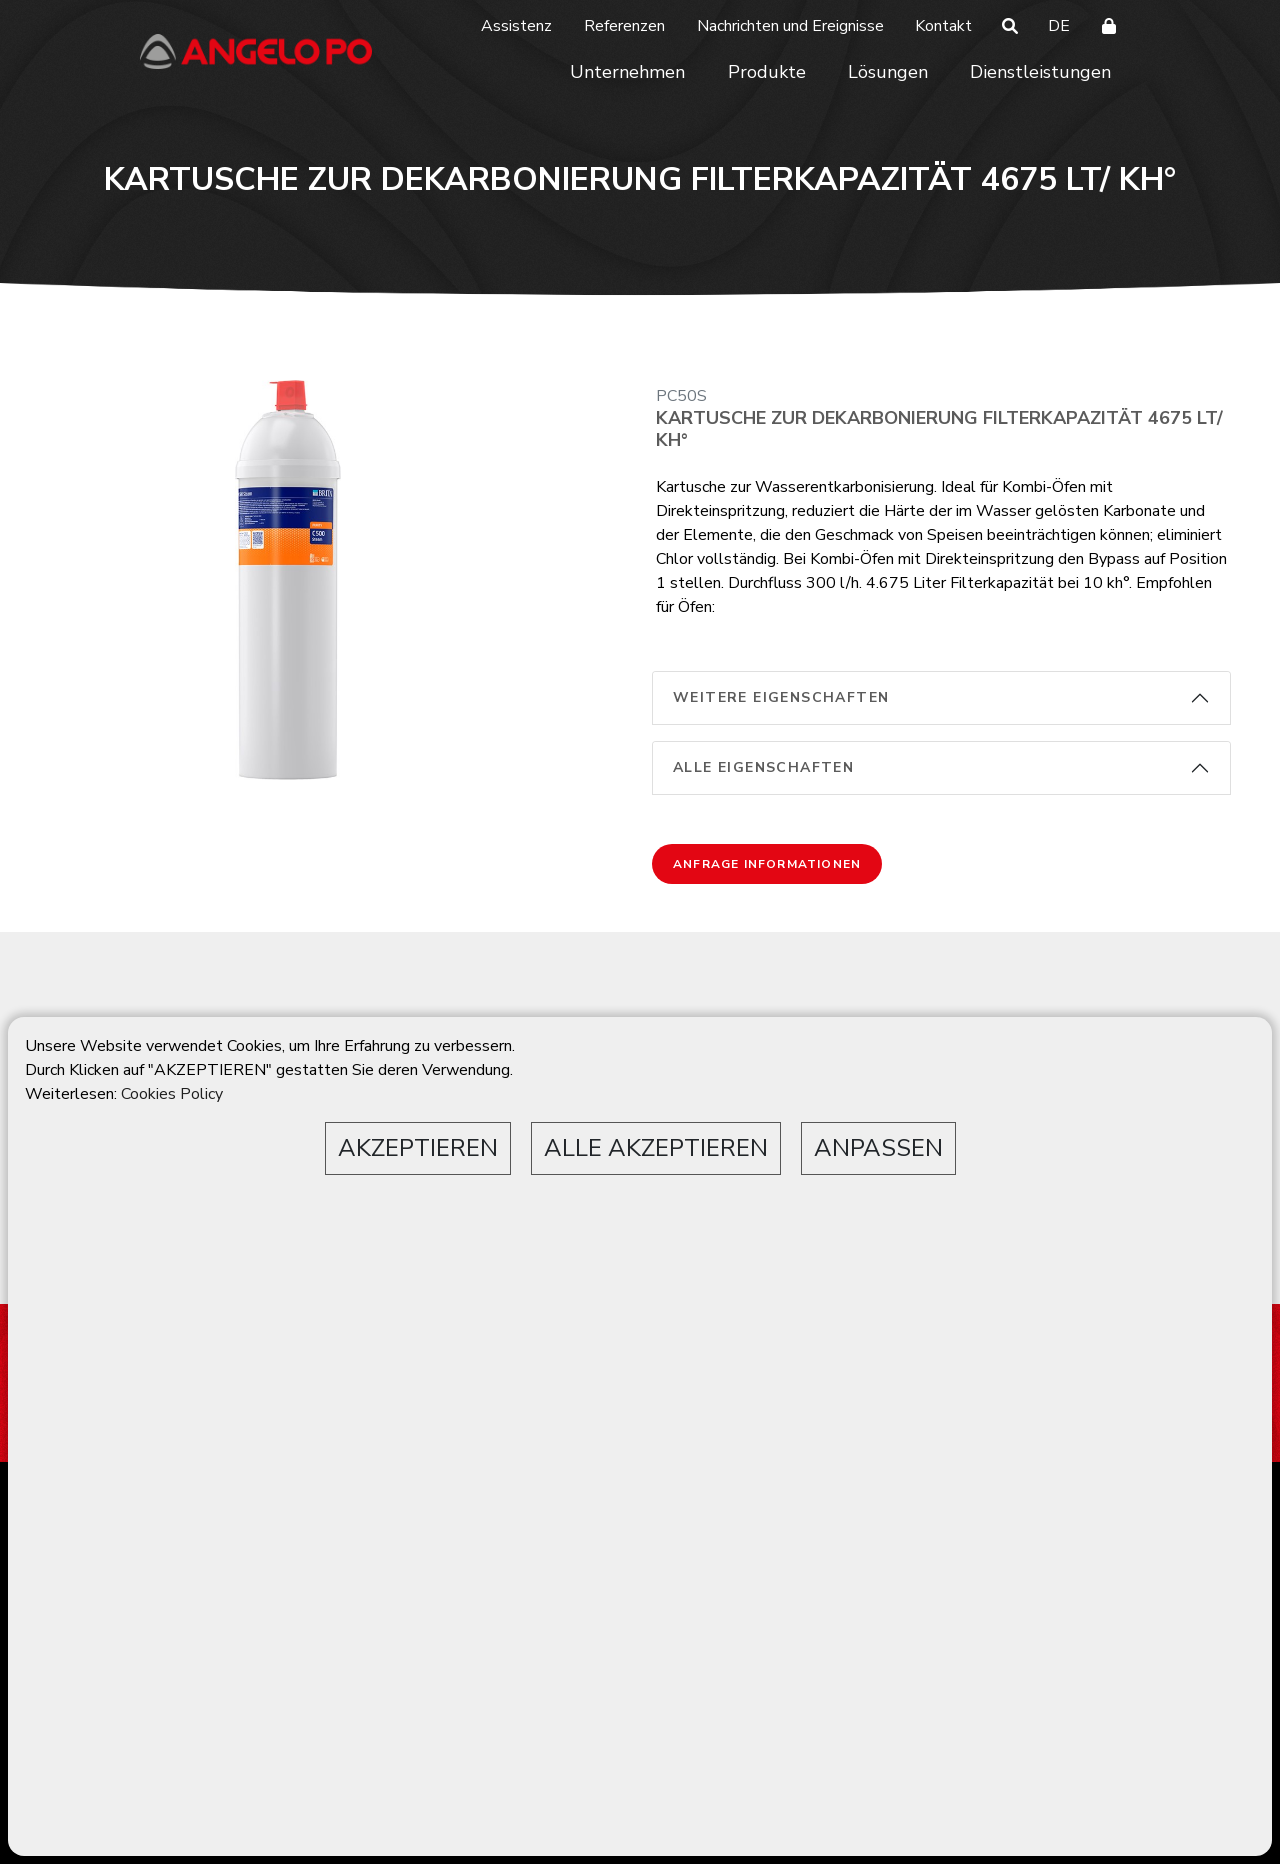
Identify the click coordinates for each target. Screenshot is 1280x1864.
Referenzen (624, 26)
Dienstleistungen (1040, 72)
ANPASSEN (878, 1148)
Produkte (767, 72)
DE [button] (1059, 26)
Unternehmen (627, 72)
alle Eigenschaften (763, 767)
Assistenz (516, 26)
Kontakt (943, 26)
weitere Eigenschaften (781, 697)
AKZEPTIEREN (418, 1148)
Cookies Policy (172, 1094)
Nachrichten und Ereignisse (790, 26)
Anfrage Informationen (767, 864)
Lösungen (888, 72)
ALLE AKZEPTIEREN (656, 1148)
